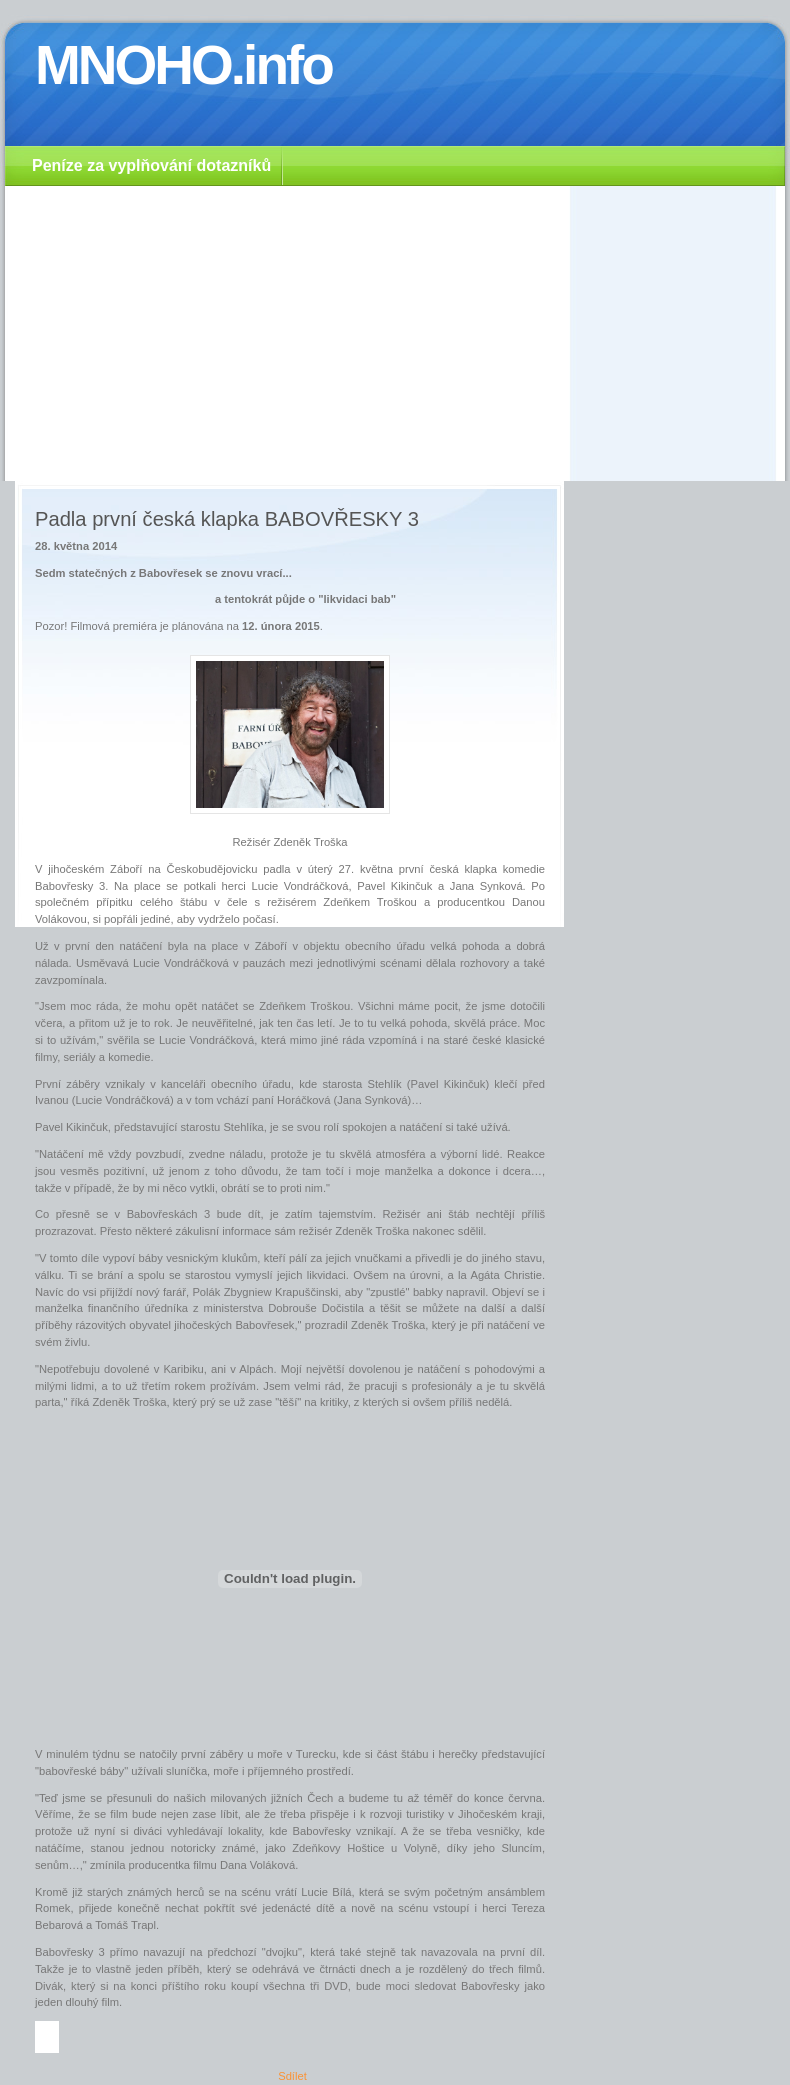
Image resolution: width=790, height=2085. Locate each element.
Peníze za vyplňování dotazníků (151, 165)
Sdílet (292, 2076)
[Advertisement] (395, 331)
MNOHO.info (183, 65)
